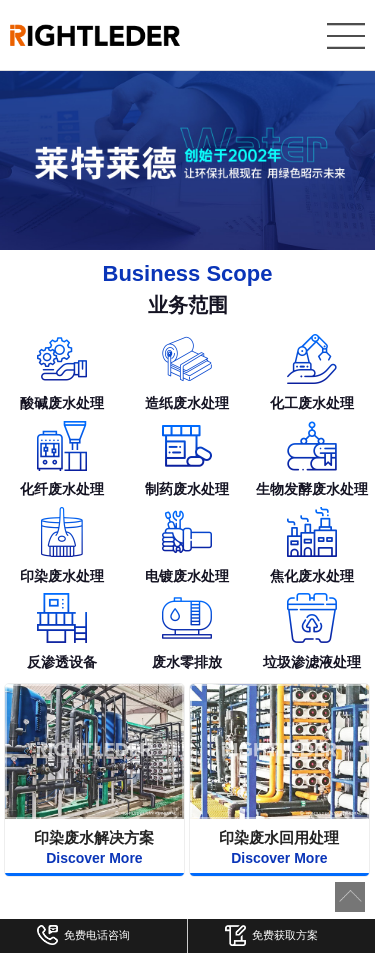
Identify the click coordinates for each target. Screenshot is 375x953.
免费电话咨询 (83, 938)
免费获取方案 (271, 938)
